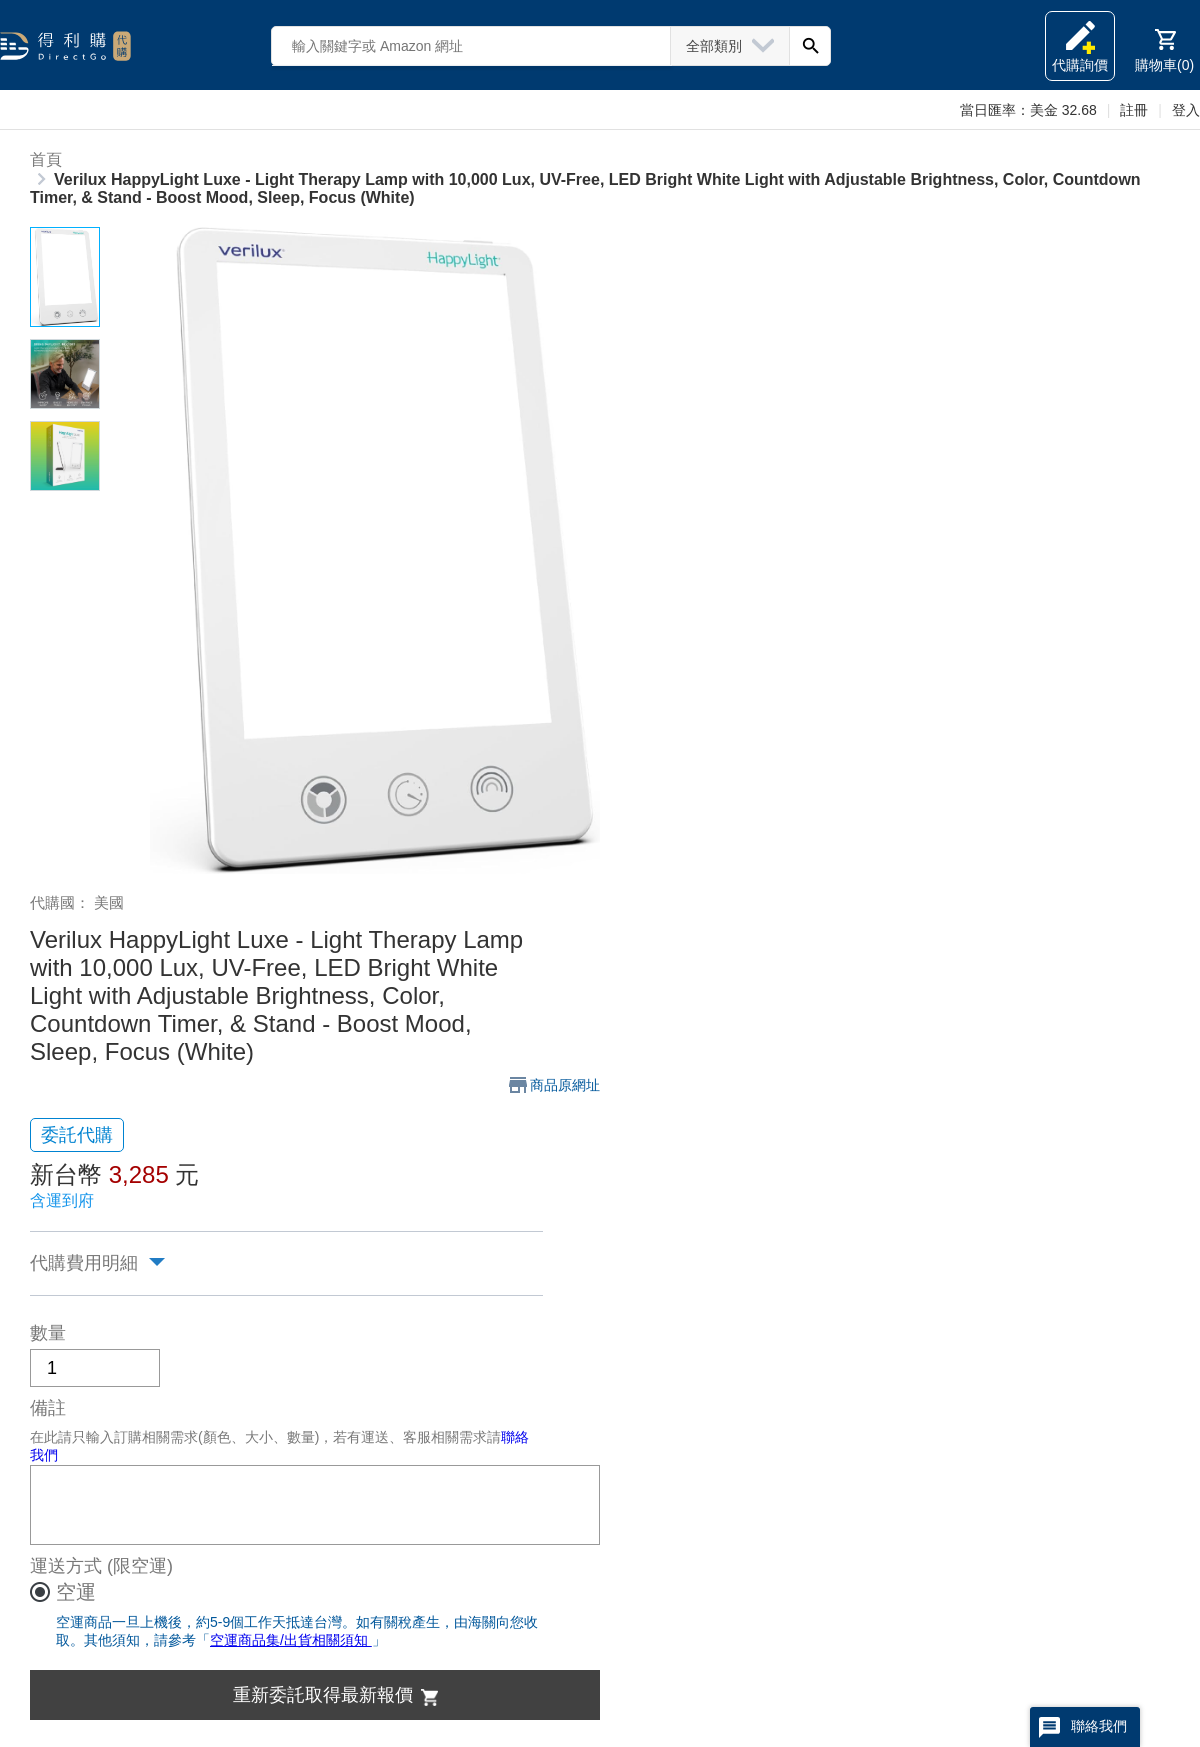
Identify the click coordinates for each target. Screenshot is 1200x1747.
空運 (76, 1592)
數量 (48, 1333)
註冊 (1134, 110)
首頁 (46, 159)
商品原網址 (565, 1085)
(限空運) (140, 1566)
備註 (48, 1408)
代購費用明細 (84, 1263)
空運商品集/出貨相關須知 (291, 1640)
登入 (1186, 110)
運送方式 (66, 1566)
